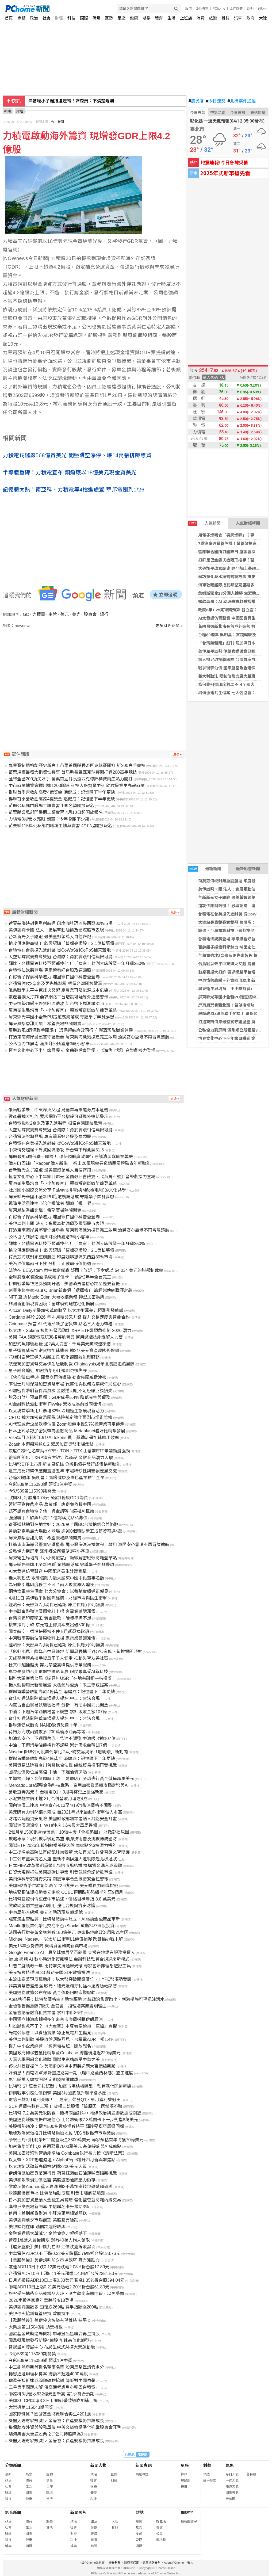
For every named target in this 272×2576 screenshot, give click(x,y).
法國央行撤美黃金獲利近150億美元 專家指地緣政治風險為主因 (68, 1932)
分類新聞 (13, 2465)
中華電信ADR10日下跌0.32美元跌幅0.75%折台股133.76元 (64, 2253)
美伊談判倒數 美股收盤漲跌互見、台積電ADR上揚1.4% (61, 2039)
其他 (49, 2527)
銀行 (104, 614)
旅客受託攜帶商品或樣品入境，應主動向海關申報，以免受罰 (66, 2293)
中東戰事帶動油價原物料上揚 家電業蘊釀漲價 (52, 1611)
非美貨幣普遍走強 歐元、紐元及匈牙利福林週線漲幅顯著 (63, 1986)
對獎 (207, 2465)
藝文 (159, 2527)
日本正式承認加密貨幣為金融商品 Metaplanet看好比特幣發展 (67, 1431)
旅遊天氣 (232, 2487)
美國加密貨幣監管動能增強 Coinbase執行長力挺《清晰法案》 (67, 2153)
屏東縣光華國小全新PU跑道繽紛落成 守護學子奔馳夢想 (61, 1017)
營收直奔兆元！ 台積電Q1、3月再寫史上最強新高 (56, 1792)
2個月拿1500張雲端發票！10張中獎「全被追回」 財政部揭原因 (69, 1832)
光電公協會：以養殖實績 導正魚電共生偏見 (50, 2033)
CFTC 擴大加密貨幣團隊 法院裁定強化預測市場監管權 (60, 1417)
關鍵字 (187, 2512)
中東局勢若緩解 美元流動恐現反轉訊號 (45, 1912)
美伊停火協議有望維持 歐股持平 (39, 2313)
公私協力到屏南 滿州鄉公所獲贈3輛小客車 (49, 1043)
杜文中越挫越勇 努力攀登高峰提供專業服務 (50, 1665)
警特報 (251, 2474)
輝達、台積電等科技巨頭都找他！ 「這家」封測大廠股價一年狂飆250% (77, 963)
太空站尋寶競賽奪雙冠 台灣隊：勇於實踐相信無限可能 (60, 957)
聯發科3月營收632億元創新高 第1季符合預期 (51, 2394)
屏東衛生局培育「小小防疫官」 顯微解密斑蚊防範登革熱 (63, 1010)
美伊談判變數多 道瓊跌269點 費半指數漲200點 (53, 2307)
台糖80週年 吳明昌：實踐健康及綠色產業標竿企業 (56, 1477)
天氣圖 (230, 2499)
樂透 (206, 2474)
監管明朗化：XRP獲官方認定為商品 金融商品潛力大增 (61, 1457)
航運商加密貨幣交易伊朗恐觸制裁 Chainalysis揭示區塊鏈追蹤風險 (71, 1364)
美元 (64, 614)
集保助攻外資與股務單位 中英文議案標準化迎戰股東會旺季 (65, 2427)
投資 (139, 2534)
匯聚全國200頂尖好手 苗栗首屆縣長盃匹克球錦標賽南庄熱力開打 (70, 779)
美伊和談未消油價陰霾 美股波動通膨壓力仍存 (52, 2180)
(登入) (262, 8)
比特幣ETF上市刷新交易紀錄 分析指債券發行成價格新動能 (65, 1464)
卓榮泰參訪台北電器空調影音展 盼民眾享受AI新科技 (58, 1671)
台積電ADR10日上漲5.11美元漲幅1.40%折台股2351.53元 (63, 2273)
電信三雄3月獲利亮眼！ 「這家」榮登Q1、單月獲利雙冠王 (65, 2099)
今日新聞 (57, 122)
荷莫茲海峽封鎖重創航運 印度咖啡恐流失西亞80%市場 (60, 923)
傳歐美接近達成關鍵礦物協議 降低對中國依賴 (52, 2380)
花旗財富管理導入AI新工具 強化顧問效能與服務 (54, 1357)
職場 (97, 18)
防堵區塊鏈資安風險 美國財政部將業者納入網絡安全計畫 (63, 1818)
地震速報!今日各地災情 (224, 162)
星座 (121, 18)
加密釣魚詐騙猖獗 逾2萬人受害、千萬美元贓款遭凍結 (59, 1344)
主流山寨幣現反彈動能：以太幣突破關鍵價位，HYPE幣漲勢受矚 (70, 1979)
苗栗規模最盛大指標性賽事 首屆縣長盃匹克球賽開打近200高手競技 (73, 772)
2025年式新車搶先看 (225, 173)
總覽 (139, 2521)
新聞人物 (98, 2465)
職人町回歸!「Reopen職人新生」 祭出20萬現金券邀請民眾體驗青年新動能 (80, 1163)
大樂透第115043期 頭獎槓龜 (36, 2327)
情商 (49, 2480)
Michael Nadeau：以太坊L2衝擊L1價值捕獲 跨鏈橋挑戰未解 (66, 1939)
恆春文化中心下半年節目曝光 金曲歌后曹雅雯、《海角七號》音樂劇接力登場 (82, 1050)
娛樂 (147, 18)
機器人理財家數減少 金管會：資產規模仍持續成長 (56, 2420)
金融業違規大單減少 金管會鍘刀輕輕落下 (48, 2233)
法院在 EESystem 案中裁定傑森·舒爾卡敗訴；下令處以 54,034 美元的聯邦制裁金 (86, 1270)
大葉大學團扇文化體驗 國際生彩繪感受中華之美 (54, 2059)
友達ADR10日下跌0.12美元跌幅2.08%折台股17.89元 (59, 2267)
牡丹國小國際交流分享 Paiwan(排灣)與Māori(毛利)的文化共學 (67, 1190)
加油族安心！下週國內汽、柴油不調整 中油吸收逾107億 (62, 1738)
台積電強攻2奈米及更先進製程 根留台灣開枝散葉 (55, 983)
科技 (71, 18)
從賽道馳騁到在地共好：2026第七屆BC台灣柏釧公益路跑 (63, 1524)
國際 (84, 18)
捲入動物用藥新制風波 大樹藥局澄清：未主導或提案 (58, 1685)
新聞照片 (78, 2512)
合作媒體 (236, 8)
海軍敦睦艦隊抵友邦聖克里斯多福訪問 (232, 585)
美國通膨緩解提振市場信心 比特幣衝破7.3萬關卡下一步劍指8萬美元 (73, 2119)
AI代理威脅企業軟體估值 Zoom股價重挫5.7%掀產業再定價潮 (66, 1424)
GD (26, 614)
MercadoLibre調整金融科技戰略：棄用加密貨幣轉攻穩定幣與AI (69, 1785)
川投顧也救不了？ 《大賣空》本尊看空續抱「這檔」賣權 (63, 2026)
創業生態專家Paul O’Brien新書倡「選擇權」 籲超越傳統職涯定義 (70, 1290)
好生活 (161, 2521)
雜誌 (225, 18)
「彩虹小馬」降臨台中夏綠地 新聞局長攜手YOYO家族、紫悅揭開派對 (75, 1651)
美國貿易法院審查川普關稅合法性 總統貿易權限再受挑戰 (63, 1765)
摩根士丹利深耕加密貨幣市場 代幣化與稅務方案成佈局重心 (65, 1384)
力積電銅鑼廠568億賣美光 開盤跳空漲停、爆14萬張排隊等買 (77, 455)
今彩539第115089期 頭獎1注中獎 (40, 2360)
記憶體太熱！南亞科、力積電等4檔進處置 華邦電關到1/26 (73, 490)
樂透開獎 (257, 112)
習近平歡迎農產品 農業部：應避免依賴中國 (50, 1504)
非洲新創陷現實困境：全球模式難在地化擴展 (51, 1304)
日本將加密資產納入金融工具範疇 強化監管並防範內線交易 (65, 2200)
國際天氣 (232, 2493)
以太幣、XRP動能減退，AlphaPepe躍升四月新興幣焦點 (62, 2160)
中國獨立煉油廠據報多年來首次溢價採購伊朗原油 (56, 2019)
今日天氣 (197, 112)
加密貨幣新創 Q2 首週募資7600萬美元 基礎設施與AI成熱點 (65, 2146)
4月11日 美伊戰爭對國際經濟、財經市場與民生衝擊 (58, 1598)
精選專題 (142, 2474)
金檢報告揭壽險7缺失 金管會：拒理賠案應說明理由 (57, 2006)
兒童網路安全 (151, 2562)
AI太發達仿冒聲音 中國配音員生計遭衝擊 (234, 618)
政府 (251, 18)
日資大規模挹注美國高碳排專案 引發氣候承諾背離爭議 (60, 1872)
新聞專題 (144, 2465)
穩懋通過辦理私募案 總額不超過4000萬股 (48, 2374)
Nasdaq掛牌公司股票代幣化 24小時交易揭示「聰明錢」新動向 (68, 1752)
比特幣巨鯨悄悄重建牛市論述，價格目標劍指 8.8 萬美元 (62, 1899)
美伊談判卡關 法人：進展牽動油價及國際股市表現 (76, 101)
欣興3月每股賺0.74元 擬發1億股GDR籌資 (48, 1497)
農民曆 (196, 101)
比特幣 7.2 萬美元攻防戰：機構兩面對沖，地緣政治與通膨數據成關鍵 (75, 2113)
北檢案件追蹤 (242, 101)
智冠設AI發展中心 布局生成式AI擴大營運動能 (52, 2347)
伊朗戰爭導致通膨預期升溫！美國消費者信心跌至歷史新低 (64, 1283)
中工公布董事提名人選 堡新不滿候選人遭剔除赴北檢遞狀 (63, 1859)
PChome (219, 8)
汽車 (238, 18)
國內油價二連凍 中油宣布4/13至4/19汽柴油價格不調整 (60, 1805)
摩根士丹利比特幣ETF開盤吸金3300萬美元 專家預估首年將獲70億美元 (76, 2140)
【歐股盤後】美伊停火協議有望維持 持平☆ (50, 2320)
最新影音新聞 (248, 869)
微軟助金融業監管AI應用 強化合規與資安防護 (52, 1905)
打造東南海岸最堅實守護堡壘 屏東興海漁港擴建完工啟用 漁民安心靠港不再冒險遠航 (89, 1037)
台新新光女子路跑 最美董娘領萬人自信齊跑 (50, 936)
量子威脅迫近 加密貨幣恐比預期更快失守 (48, 1370)
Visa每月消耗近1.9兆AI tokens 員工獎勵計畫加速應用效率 (64, 1437)
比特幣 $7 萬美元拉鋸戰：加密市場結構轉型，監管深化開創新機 (70, 2086)
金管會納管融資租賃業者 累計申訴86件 (46, 2012)
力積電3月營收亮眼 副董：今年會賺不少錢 (49, 819)
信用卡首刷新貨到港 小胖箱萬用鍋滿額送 (48, 2213)
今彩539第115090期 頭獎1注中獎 (40, 1484)
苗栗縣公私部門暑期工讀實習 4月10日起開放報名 (55, 812)
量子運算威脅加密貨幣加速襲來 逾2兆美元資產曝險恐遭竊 (64, 1350)
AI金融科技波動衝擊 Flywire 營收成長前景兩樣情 (55, 1404)
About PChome (174, 2562)
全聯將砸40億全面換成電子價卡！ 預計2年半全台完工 (60, 1277)
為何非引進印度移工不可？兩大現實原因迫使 (51, 1584)
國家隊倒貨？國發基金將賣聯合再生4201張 (50, 2414)
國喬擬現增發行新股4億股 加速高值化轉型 (49, 2340)
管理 (139, 2540)
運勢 (109, 18)
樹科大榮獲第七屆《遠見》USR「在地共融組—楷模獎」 (62, 1678)
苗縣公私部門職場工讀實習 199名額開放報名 (51, 805)
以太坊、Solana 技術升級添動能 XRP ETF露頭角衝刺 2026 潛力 (70, 1330)
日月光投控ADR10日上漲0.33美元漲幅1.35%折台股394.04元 (66, 2280)
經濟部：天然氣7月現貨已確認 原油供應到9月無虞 (56, 1604)
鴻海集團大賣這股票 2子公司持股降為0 (46, 2434)
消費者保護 (131, 2562)
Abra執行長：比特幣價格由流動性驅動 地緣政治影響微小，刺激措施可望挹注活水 (86, 1999)
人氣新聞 (204, 523)
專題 (21, 18)
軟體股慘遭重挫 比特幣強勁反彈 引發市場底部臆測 (57, 2193)
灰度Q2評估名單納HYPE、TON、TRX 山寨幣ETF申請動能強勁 (69, 1451)
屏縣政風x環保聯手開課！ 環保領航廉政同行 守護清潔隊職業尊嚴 (71, 1030)
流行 (49, 2499)
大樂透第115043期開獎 (31, 2407)
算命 (184, 2474)
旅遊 (213, 18)
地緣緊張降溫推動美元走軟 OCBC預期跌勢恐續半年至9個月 (66, 1892)
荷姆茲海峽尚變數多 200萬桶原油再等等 (47, 1732)
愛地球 (161, 2540)
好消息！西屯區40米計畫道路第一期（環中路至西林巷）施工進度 (71, 2073)
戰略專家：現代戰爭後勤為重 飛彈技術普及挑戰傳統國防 (63, 1839)
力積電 (38, 614)
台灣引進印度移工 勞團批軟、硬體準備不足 (50, 1618)
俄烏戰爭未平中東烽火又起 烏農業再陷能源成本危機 (58, 990)
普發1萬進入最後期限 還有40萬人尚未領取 (49, 2240)
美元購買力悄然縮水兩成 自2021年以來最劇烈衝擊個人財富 (65, 1812)
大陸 (263, 18)
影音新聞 (13, 2512)
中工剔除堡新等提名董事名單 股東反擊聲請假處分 (56, 2367)
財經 (59, 18)
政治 (34, 18)
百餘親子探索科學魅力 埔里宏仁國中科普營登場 (54, 977)
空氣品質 (217, 112)
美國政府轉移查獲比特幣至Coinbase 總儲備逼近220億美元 (65, 2053)
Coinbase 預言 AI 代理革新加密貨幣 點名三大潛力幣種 (61, 1324)
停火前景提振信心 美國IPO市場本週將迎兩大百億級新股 (62, 2066)
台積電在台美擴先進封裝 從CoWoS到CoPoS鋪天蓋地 (60, 950)
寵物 (49, 2474)
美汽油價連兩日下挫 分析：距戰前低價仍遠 (50, 1263)
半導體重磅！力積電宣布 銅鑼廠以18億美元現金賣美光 (70, 472)
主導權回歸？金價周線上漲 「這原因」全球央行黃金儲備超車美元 (71, 1778)
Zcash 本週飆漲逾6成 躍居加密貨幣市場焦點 (51, 1444)
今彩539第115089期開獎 (32, 2354)
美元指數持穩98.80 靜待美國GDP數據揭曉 (49, 1972)
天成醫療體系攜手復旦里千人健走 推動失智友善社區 (58, 1658)
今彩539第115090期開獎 (32, 1491)
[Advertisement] (94, 674)
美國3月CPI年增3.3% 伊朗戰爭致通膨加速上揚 (53, 2400)
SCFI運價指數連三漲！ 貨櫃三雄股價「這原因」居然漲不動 (65, 2106)
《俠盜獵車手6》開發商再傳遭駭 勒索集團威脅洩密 (57, 1377)
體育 (159, 18)
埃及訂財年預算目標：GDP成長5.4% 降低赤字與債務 (59, 1397)
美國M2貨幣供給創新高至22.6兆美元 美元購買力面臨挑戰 (63, 1885)
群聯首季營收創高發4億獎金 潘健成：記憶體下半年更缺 (62, 792)
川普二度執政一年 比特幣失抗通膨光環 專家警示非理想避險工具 (70, 1966)
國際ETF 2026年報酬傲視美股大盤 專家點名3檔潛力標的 (63, 1845)
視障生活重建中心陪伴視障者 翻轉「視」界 (50, 1203)
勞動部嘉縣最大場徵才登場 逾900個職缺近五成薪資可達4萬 (65, 1531)
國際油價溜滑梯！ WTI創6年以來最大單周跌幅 (53, 1825)
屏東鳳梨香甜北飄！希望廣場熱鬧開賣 (232, 1005)
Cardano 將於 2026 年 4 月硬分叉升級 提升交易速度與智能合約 (69, 1317)
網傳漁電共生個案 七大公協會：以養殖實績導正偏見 (58, 1591)
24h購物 (202, 8)
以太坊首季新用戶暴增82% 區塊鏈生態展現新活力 (56, 1411)
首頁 (9, 18)
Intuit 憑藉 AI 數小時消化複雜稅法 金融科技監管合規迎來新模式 (69, 1959)
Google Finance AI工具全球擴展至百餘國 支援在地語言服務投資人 (72, 1952)
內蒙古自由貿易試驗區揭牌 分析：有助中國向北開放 (58, 1705)
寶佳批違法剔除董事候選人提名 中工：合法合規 (54, 1698)
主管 (52, 614)
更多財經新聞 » (169, 625)
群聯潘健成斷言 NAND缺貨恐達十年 (43, 1725)
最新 (8, 2474)
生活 (171, 18)
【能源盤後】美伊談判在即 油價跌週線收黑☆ (52, 2247)
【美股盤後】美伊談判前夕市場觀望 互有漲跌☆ (54, 2260)
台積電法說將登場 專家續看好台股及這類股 (50, 970)
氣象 (230, 2465)
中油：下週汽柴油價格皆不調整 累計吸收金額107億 (58, 1711)
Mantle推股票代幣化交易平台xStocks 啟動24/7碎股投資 (61, 1926)
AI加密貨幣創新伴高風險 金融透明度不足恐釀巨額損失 (60, 1390)
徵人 (190, 2562)
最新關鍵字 (189, 2521)
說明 (250, 8)
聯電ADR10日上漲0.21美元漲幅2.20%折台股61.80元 (59, 2287)
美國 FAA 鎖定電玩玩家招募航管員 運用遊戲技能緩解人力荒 (66, 1337)
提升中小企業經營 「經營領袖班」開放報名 (50, 2046)
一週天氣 (232, 2480)
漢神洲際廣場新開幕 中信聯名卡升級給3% (49, 2206)
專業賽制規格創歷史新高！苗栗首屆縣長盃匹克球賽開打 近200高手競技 (77, 765)
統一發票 (209, 2480)
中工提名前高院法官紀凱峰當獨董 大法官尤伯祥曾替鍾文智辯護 (69, 1852)
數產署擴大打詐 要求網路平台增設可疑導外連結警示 (58, 997)
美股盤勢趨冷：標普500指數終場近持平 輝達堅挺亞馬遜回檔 (66, 2126)
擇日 (184, 2487)
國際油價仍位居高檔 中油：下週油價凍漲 (48, 1772)
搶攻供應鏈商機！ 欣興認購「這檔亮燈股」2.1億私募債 (61, 943)
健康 (134, 18)
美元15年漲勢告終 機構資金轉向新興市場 (48, 1946)
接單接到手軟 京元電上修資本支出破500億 (49, 1625)
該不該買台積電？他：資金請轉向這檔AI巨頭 (51, 1511)
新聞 (7, 111)
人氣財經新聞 (248, 523)
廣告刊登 (114, 2562)
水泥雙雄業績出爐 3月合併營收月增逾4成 (48, 1798)
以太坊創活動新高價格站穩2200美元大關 (48, 2166)
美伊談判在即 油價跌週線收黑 (37, 2226)
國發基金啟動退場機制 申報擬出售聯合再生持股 (54, 2333)
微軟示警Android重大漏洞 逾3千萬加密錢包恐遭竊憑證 (61, 2186)
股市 (188, 8)
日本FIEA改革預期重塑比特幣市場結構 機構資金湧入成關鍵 (65, 1865)
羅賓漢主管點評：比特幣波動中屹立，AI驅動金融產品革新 (64, 1919)
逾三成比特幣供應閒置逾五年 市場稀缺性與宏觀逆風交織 (63, 1471)
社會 (47, 18)
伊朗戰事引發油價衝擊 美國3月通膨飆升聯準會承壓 (57, 2093)
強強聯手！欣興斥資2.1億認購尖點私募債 (48, 1518)
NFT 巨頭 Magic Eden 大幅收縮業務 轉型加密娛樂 (56, 1297)
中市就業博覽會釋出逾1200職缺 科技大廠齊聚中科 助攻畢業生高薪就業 (76, 785)
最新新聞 (204, 869)
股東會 (90, 614)
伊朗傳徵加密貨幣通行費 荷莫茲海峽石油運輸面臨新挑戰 (63, 2173)
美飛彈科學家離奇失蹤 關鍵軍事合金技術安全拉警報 (58, 1879)
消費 (201, 18)
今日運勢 (215, 101)
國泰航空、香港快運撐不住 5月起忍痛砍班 (49, 1631)
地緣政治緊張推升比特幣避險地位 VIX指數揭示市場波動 (62, 2133)
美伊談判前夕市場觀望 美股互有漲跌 (43, 2220)
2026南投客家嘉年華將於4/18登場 (41, 2300)
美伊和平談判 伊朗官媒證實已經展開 (230, 651)
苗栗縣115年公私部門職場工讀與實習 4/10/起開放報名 (60, 825)
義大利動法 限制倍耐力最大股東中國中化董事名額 (56, 1578)
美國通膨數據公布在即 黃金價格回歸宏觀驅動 (52, 1992)
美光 (76, 614)
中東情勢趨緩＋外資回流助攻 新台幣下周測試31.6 (56, 1003)
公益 (159, 2534)
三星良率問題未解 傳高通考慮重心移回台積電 (52, 2387)
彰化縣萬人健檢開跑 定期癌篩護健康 (43, 2079)
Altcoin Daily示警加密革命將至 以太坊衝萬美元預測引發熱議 (66, 1310)
